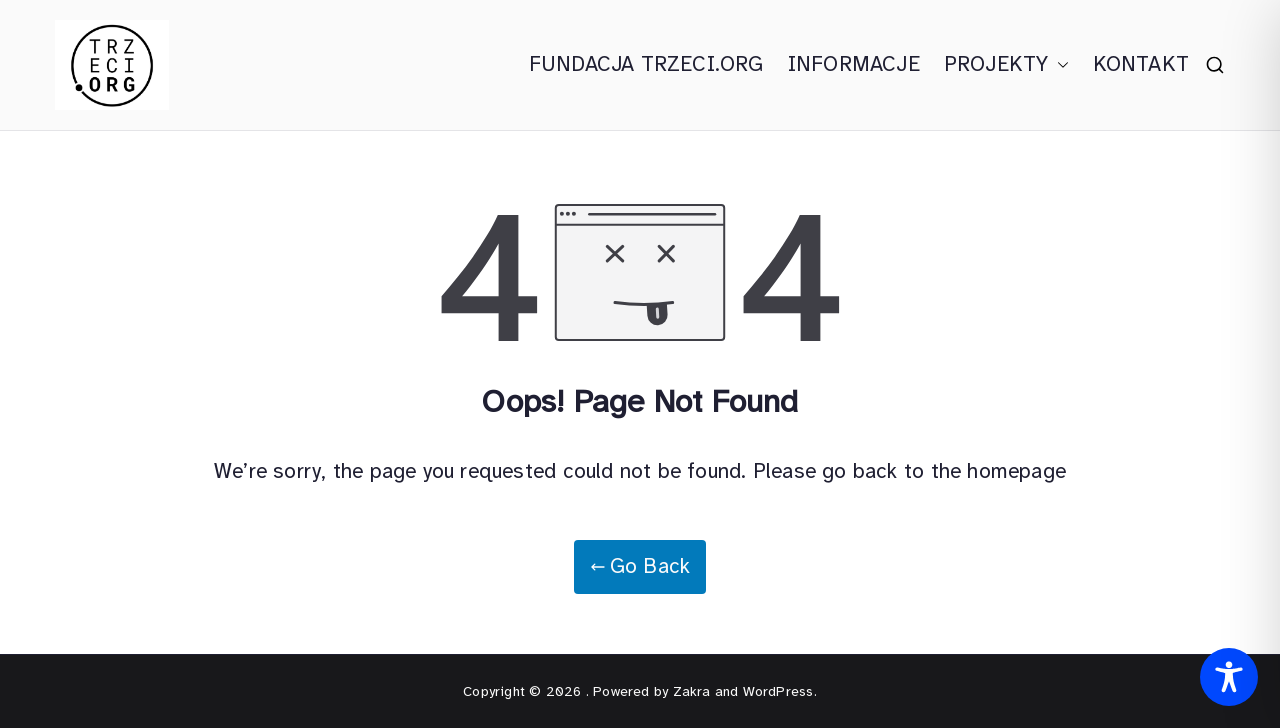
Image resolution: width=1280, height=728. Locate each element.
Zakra (692, 691)
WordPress (778, 691)
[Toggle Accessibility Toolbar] (1229, 677)
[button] (1059, 65)
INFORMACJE (854, 64)
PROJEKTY (1006, 65)
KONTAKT (1141, 64)
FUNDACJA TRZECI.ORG (646, 64)
